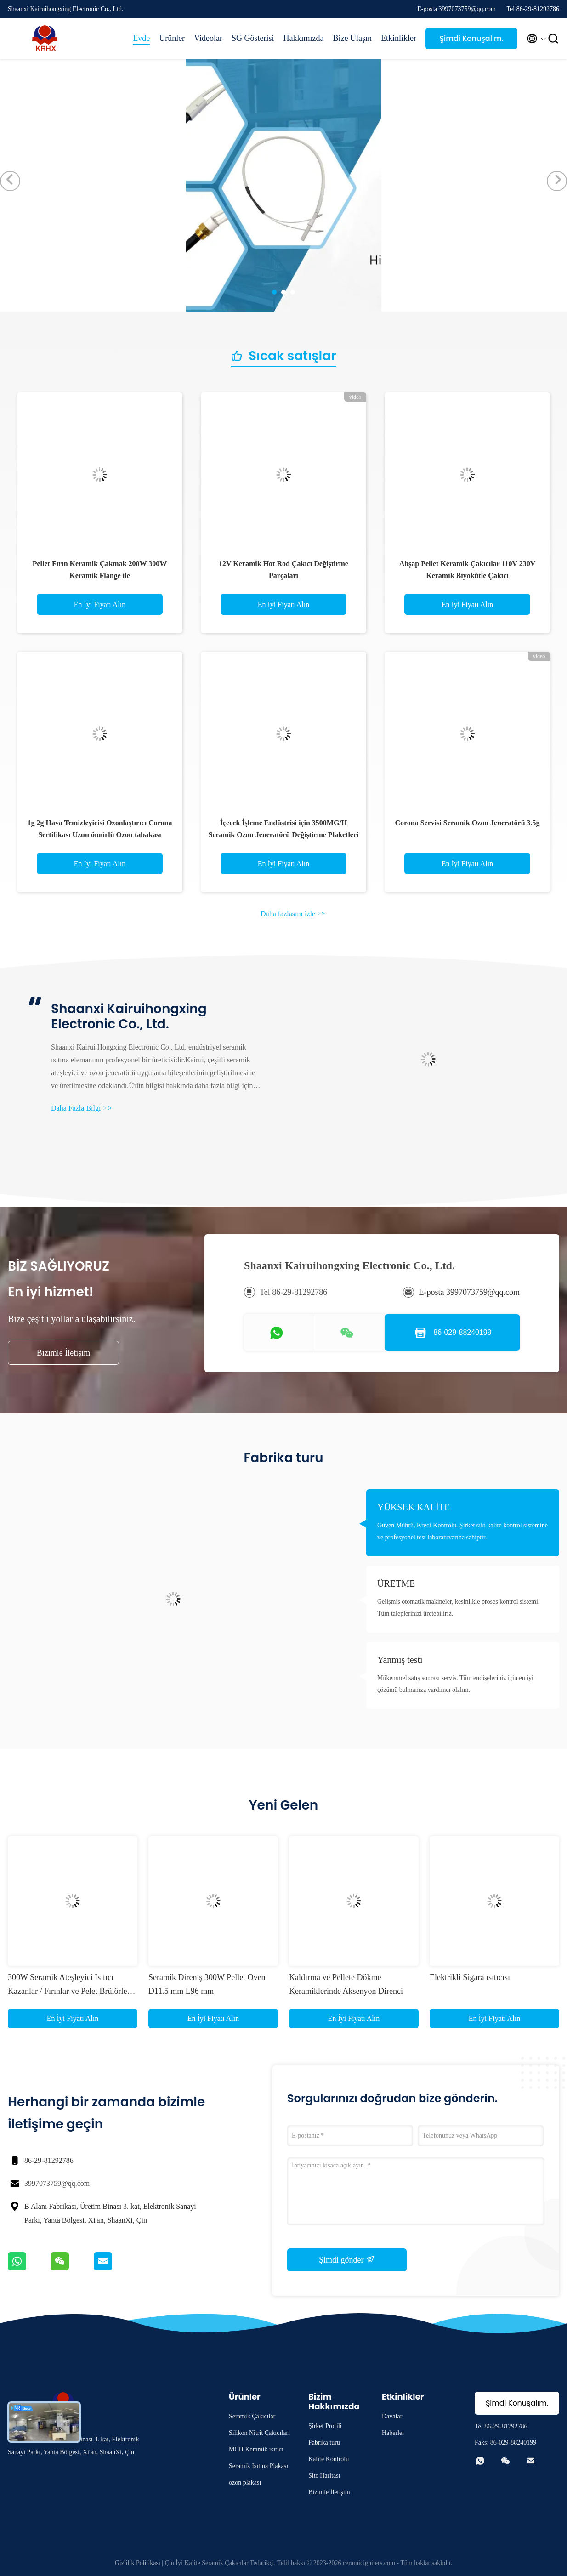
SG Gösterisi (253, 38)
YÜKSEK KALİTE (413, 1507)
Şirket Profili (325, 2426)
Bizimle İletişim (63, 1352)
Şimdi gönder (347, 2259)
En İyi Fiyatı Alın (99, 604)
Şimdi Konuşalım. (471, 38)
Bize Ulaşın (352, 38)
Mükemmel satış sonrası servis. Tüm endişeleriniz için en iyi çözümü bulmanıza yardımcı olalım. (455, 1683)
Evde (141, 38)
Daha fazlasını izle (293, 914)
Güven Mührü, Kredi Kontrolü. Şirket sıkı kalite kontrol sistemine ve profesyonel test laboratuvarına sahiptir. (462, 1531)
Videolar (208, 38)
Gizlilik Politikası (137, 2562)
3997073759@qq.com (57, 2183)
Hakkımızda (304, 38)
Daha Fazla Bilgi (81, 1108)
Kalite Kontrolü (328, 2459)
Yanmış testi (400, 1660)
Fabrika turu (324, 2442)
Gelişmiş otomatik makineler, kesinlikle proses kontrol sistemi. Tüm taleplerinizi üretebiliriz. (458, 1607)
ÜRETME (396, 1583)
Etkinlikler (398, 38)
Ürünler (172, 38)
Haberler (393, 2432)
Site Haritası (324, 2475)
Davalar (392, 2416)
